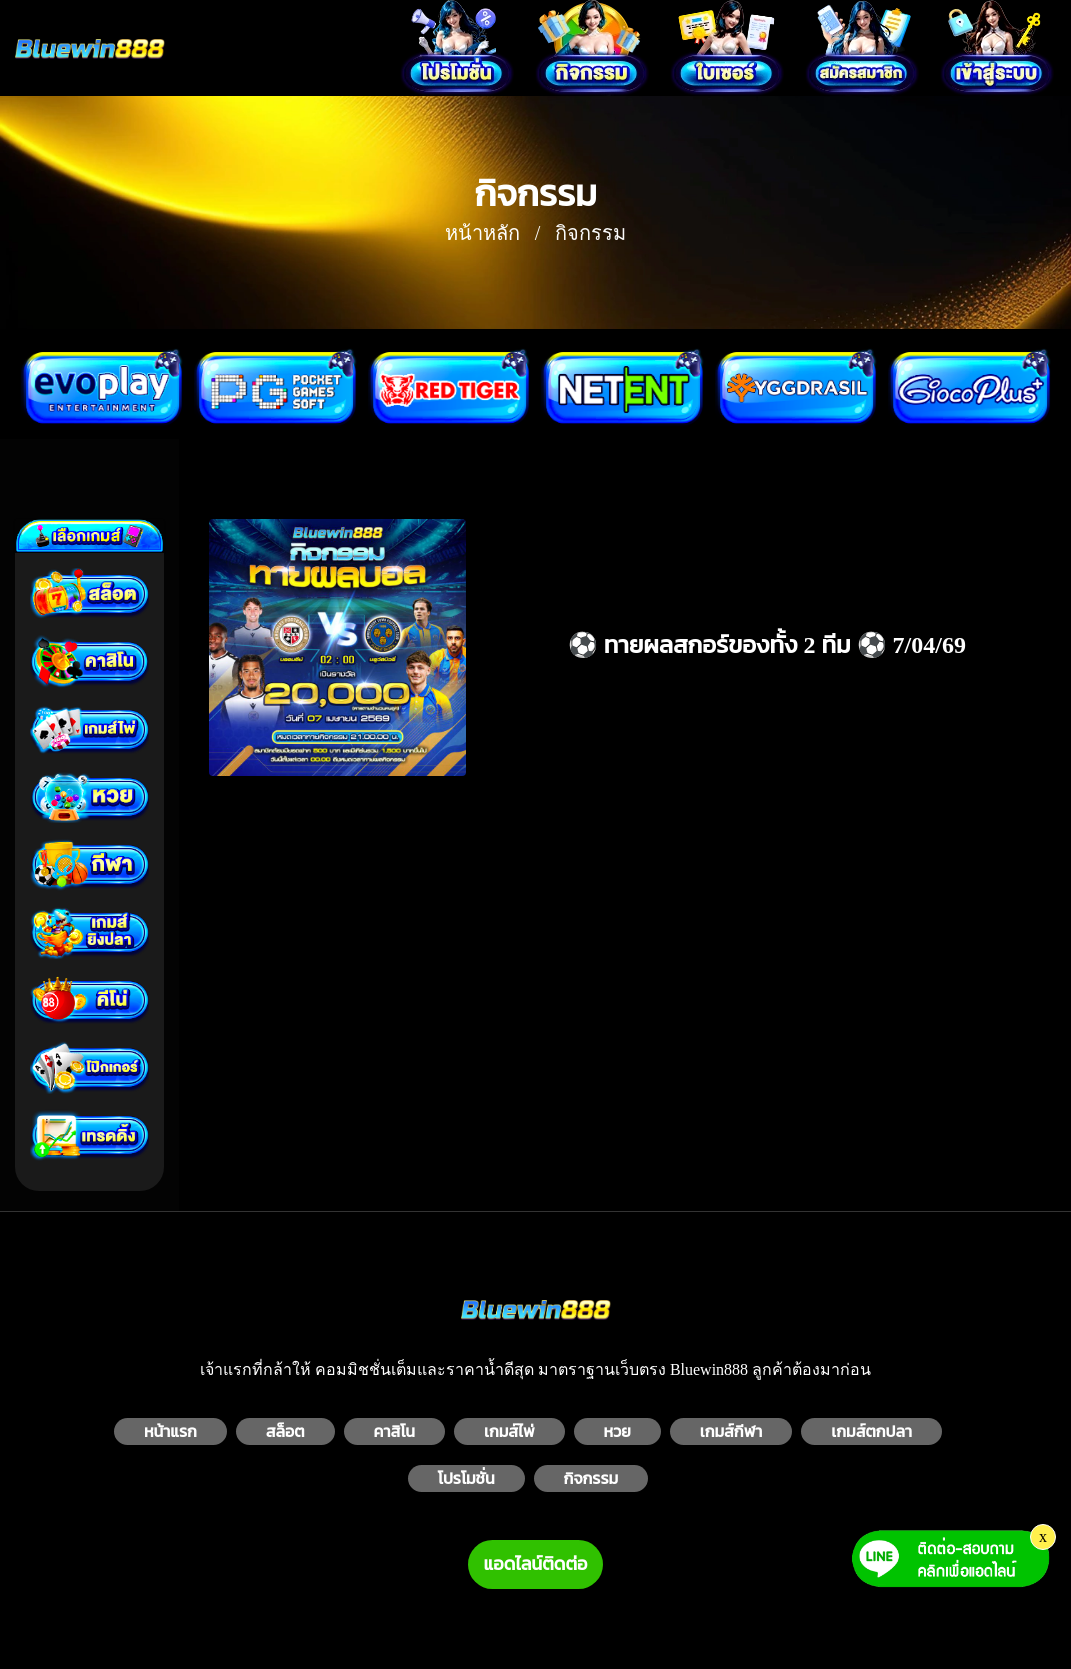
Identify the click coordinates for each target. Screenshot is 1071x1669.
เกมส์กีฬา (731, 1431)
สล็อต (285, 1431)
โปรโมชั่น (466, 1478)
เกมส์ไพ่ (509, 1431)
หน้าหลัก (482, 233)
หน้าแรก (170, 1431)
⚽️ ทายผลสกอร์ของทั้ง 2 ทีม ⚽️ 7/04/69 (767, 645)
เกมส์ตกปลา (871, 1431)
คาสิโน (394, 1431)
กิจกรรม (591, 1478)
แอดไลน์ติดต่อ (536, 1564)
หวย (617, 1431)
